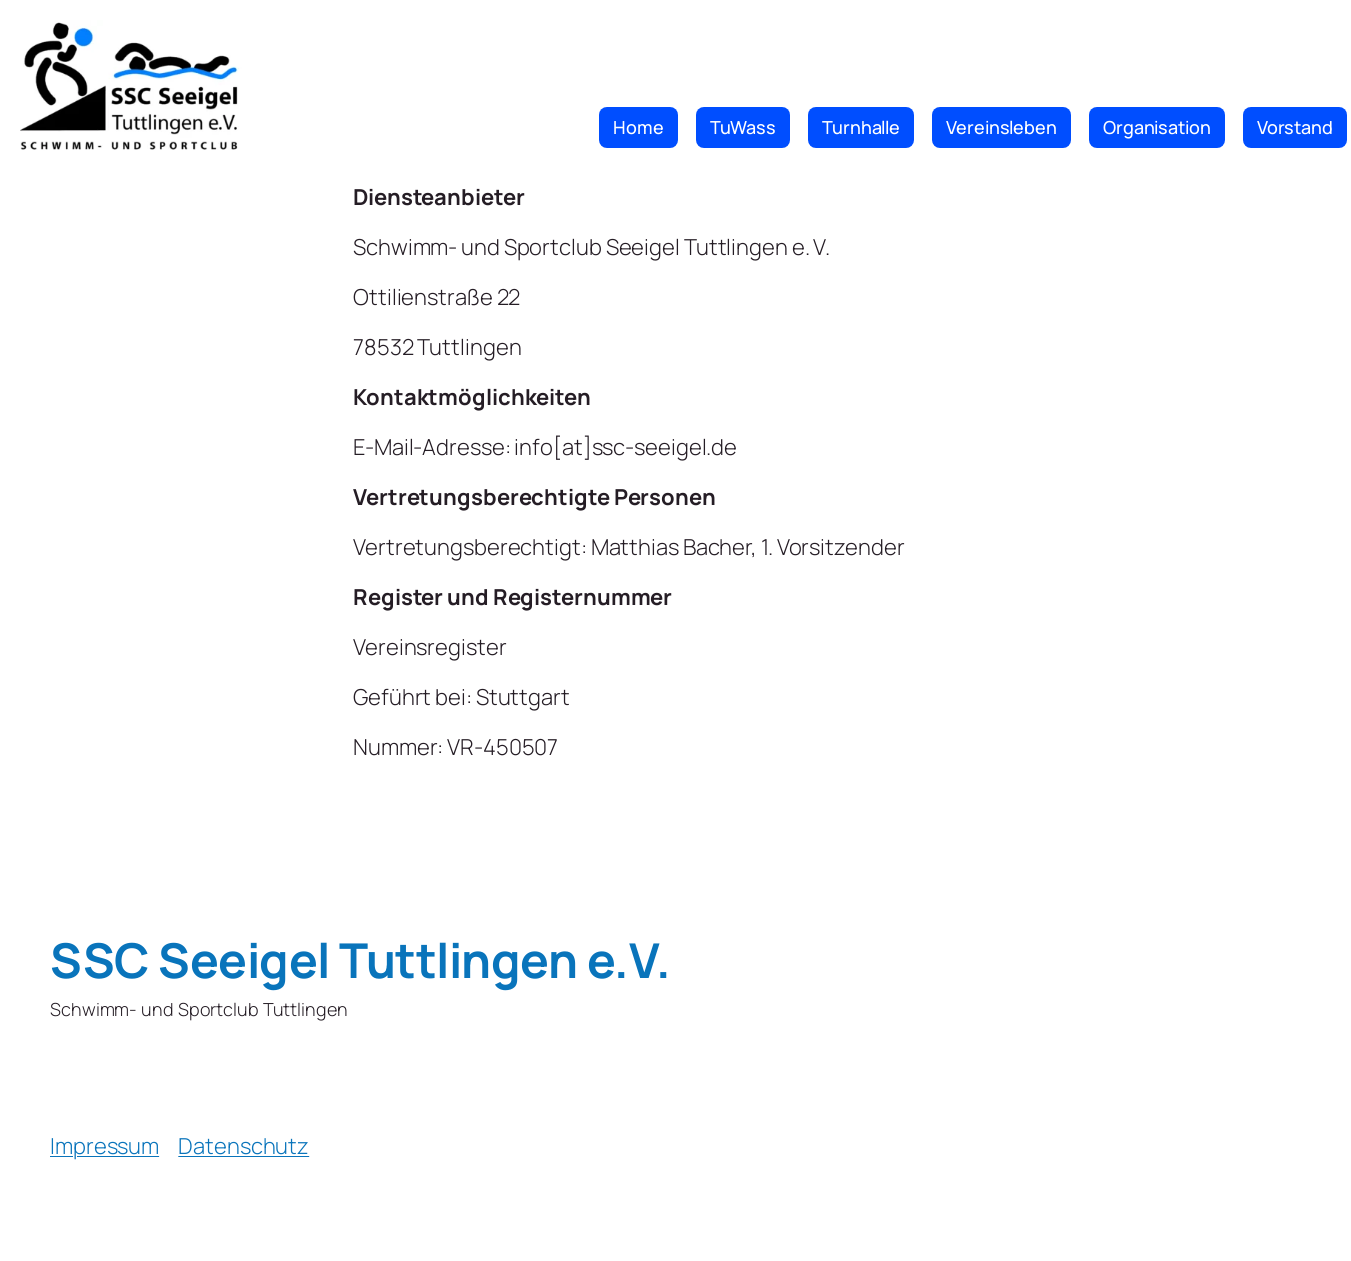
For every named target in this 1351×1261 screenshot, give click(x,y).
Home (638, 127)
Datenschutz (243, 1146)
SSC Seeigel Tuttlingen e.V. (360, 959)
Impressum (104, 1146)
